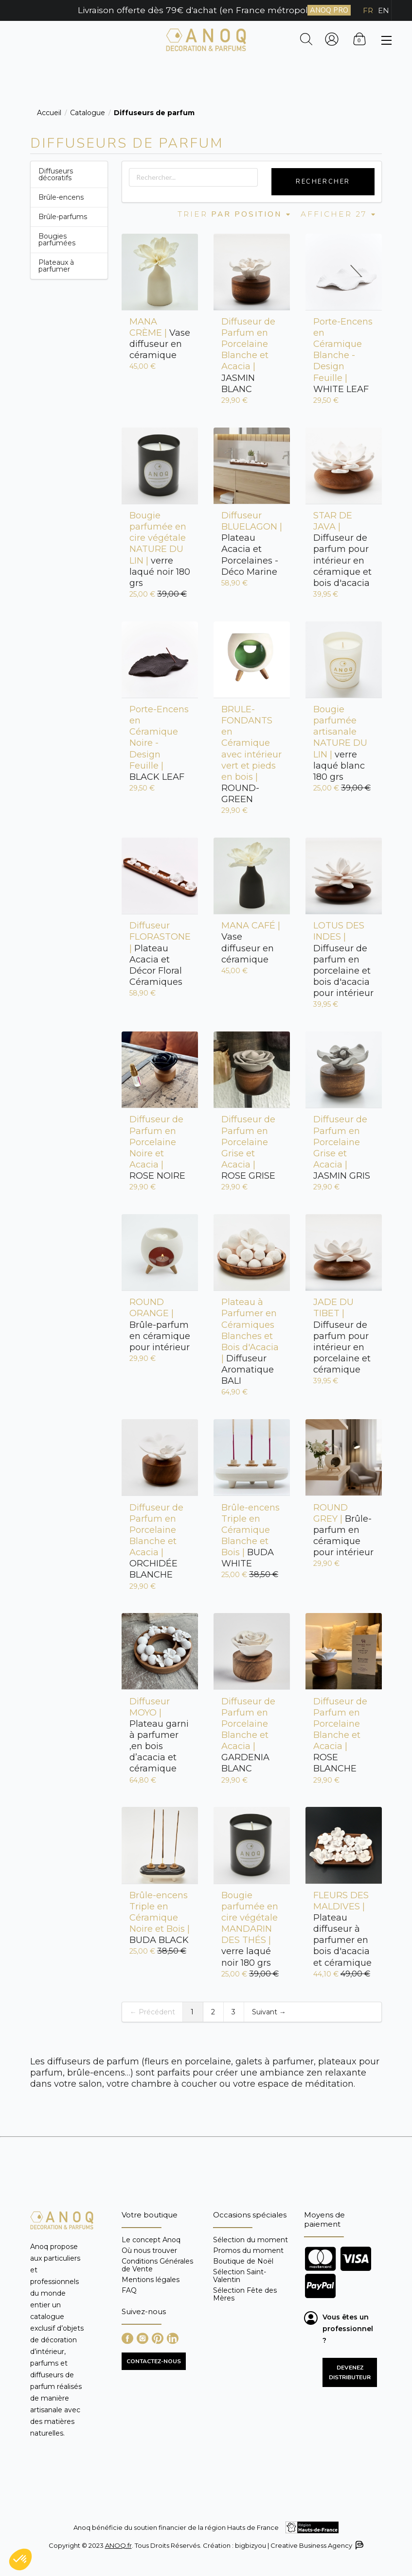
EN (383, 10)
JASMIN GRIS (341, 1147)
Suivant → (269, 2012)
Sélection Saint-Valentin (239, 2275)
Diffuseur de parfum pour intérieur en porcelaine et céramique (342, 1336)
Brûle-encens (61, 197)
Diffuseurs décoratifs (55, 174)
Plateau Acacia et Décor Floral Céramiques (159, 953)
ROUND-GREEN (251, 754)
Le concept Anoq (151, 2240)
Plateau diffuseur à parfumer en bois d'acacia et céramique (342, 1929)
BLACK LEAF (159, 743)
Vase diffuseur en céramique (159, 338)
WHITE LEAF (343, 355)
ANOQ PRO (329, 10)
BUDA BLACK (159, 1918)
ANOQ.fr (118, 2545)
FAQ (129, 2290)
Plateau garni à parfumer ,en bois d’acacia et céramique (159, 1735)
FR (368, 10)
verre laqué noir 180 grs (159, 549)
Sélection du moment (250, 2240)
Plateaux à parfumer (56, 266)
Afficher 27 (339, 214)
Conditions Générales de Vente (157, 2265)
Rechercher (323, 181)
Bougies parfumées (56, 239)
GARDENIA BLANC (248, 1735)
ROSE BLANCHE (340, 1735)
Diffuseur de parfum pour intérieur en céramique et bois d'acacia (342, 549)
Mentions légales (150, 2279)
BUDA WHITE (250, 1535)
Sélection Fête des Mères (245, 2294)
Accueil (49, 112)
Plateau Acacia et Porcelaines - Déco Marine (251, 543)
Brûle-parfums (62, 216)
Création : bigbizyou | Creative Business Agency (282, 2545)
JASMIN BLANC (248, 355)
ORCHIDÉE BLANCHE (156, 1541)
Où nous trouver (149, 2250)
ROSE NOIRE (157, 1147)
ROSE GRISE (248, 1147)
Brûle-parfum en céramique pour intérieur (159, 1325)
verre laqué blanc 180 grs (340, 743)
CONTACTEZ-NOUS (153, 2361)
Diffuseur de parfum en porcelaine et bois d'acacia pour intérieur (343, 959)
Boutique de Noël (243, 2261)
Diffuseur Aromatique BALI (250, 1341)
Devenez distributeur (350, 2372)
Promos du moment (248, 2250)
